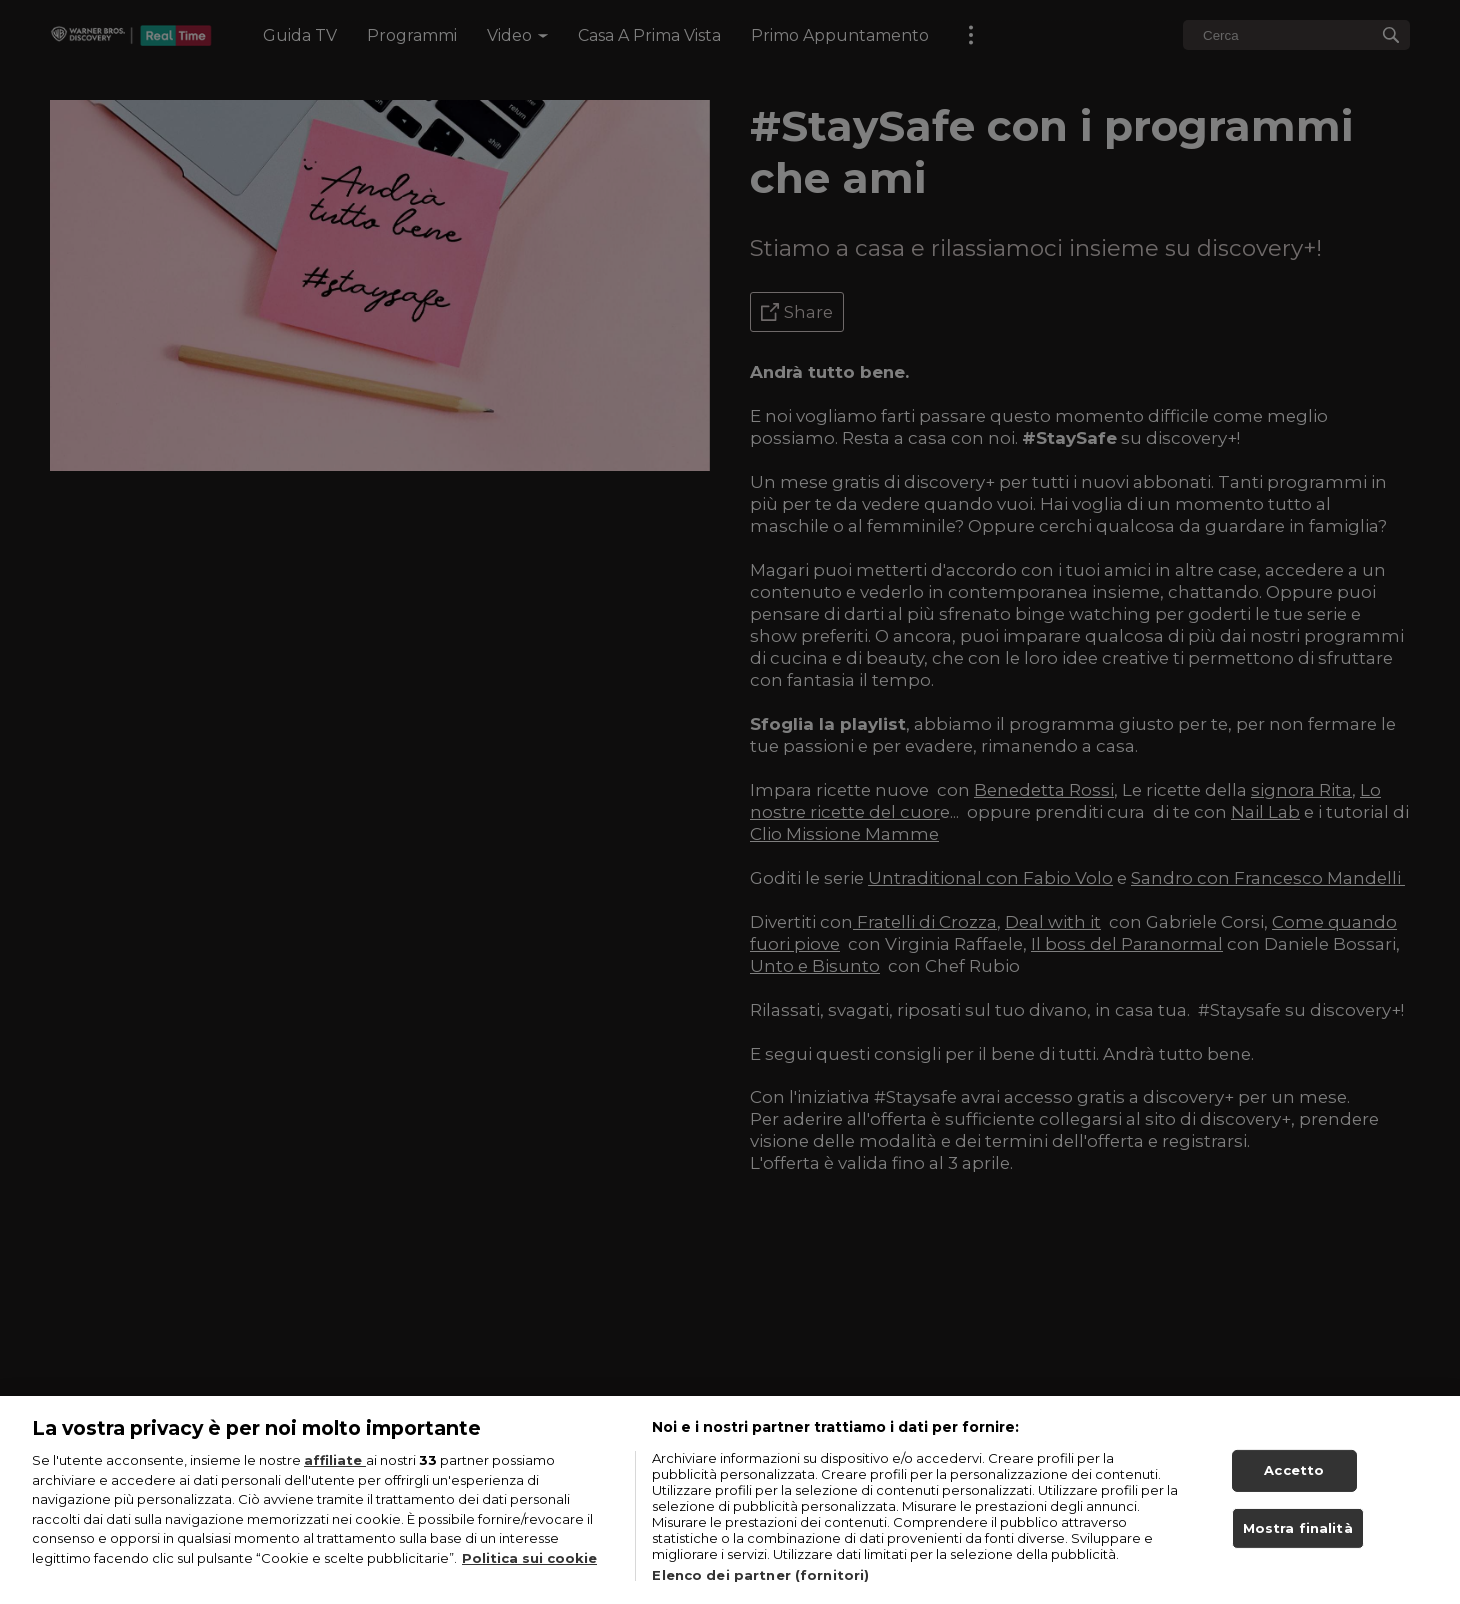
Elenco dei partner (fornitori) (760, 1594)
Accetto (1294, 1489)
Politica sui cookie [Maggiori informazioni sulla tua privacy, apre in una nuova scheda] (529, 1577)
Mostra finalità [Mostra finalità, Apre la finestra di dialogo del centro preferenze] (1298, 1547)
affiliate (335, 1479)
